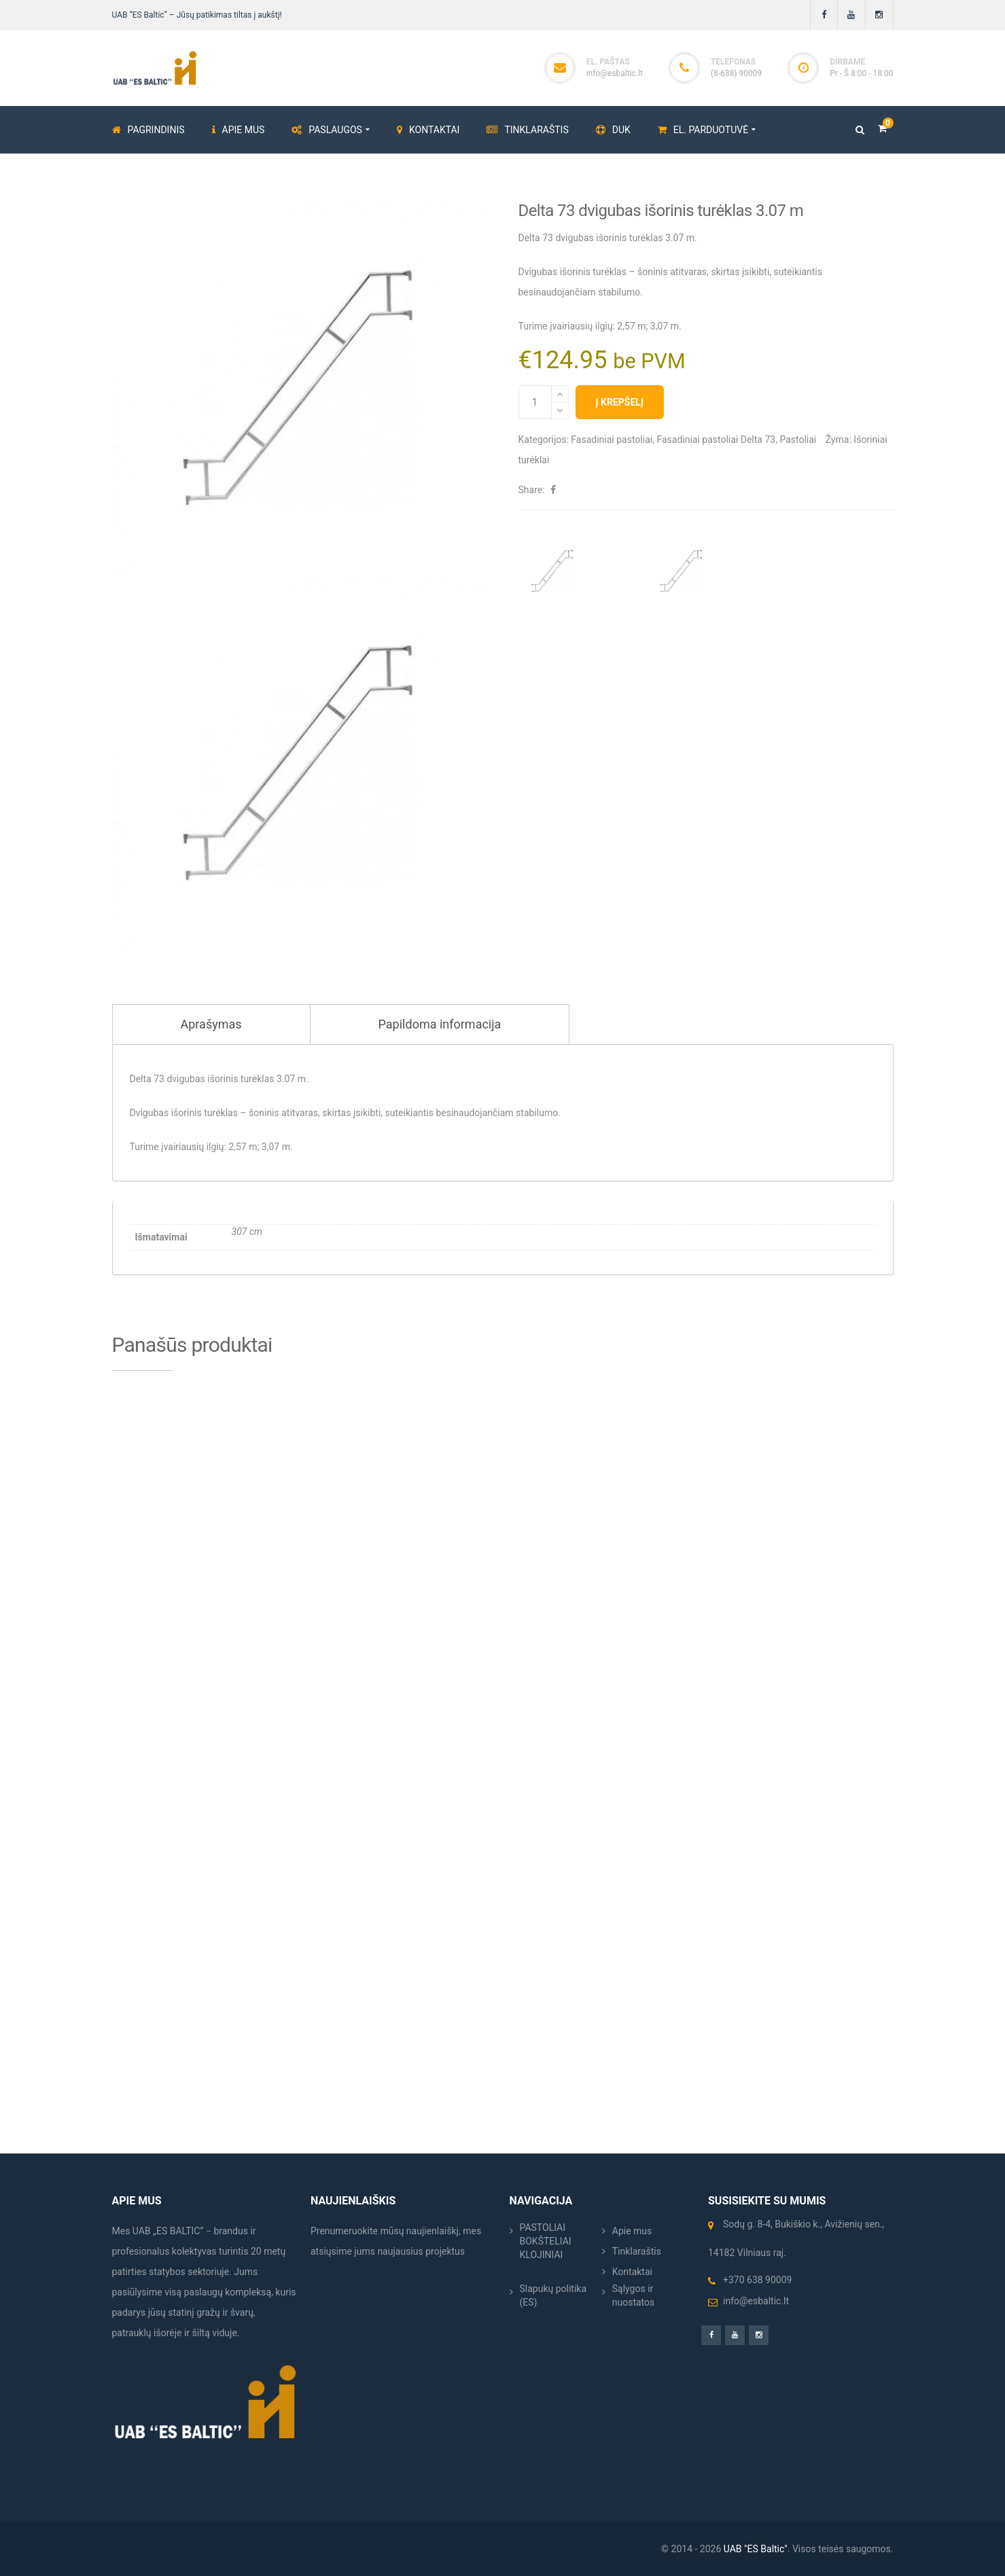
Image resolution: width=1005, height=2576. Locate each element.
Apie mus (632, 2230)
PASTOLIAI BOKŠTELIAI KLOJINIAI (545, 2241)
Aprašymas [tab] (211, 1024)
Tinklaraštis (636, 2251)
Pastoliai (797, 439)
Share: (531, 489)
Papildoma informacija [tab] (439, 1024)
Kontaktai (632, 2271)
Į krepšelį (620, 402)
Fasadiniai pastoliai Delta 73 (715, 439)
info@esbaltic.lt (614, 73)
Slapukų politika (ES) (553, 2295)
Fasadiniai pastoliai (611, 439)
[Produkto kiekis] (535, 402)
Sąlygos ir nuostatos (633, 2295)
